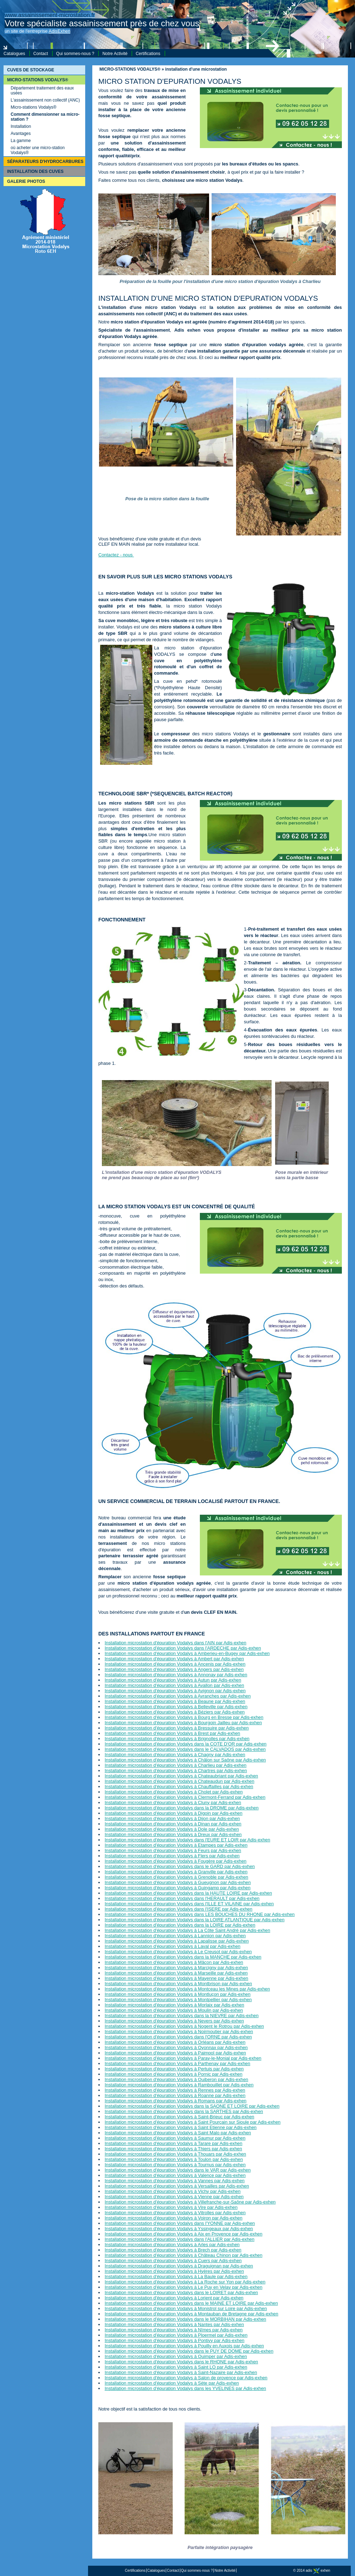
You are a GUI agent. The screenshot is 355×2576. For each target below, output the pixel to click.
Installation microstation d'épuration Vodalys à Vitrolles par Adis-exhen (175, 2212)
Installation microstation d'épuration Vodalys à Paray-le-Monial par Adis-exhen (183, 2058)
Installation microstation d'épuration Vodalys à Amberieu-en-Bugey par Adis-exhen (187, 1653)
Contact (40, 53)
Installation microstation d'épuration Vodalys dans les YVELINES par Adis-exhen (185, 2388)
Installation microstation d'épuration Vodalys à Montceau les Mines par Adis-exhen (187, 1989)
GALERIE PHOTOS (26, 181)
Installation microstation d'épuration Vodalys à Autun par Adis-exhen (173, 1680)
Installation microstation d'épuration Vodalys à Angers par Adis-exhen (174, 1669)
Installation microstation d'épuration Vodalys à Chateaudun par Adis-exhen (179, 1781)
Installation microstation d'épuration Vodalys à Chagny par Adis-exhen (175, 1754)
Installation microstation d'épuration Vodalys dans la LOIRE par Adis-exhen (180, 1925)
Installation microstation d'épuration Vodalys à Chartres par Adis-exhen (176, 1770)
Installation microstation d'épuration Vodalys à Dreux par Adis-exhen (173, 1834)
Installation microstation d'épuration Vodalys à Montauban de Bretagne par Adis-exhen (191, 2313)
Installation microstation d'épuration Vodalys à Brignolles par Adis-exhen (177, 1738)
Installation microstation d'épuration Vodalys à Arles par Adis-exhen (172, 2244)
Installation (21, 126)
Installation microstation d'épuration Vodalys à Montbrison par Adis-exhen (178, 1983)
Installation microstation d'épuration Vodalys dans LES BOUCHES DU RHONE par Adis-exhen (200, 1914)
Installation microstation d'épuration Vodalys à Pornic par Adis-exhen (173, 2074)
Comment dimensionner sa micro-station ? (45, 117)
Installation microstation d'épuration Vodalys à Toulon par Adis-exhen (174, 2159)
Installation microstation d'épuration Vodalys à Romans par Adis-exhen (175, 2100)
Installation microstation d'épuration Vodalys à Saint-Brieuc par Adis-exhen (179, 2116)
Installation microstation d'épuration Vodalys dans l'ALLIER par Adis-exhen (180, 2239)
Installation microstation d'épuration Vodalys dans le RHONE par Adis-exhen (181, 2361)
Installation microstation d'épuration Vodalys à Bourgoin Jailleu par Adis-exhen (183, 1722)
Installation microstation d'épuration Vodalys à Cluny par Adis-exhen (173, 1802)
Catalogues (14, 53)
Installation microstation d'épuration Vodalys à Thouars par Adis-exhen (175, 2154)
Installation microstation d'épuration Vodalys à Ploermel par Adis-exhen (176, 2335)
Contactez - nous (116, 554)
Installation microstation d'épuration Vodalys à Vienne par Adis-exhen (174, 2196)
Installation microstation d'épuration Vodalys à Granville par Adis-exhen (176, 1871)
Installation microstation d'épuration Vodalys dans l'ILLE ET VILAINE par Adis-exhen (189, 1903)
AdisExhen (59, 31)
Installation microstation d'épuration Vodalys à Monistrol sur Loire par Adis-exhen (186, 2308)
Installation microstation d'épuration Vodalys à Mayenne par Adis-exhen (176, 1978)
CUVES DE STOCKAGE (30, 69)
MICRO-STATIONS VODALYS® (37, 79)
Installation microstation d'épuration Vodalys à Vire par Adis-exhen (171, 2207)
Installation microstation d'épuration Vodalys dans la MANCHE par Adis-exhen (183, 1957)
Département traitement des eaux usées (42, 91)
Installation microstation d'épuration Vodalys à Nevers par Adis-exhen (174, 2021)
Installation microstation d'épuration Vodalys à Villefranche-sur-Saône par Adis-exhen (190, 2202)
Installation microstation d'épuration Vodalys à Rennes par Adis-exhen (175, 2090)
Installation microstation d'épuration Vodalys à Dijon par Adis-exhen (172, 1818)
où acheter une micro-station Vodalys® (38, 150)
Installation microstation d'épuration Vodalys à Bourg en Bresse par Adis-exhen (184, 1717)
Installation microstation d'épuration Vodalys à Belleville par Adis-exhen (176, 1706)
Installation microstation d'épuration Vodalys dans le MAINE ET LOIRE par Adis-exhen (191, 2303)
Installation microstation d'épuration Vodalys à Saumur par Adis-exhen (175, 2138)
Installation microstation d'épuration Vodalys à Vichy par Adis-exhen (173, 2191)
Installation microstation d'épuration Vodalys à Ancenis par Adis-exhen (175, 1664)
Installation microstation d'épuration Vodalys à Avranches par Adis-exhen (178, 1696)
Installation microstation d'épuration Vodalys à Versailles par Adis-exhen (177, 2186)
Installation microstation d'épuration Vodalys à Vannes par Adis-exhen (175, 2180)
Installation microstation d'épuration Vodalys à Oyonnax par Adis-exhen (176, 2047)
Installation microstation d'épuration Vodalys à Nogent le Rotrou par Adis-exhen (184, 2026)
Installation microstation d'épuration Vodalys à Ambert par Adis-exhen (174, 1658)
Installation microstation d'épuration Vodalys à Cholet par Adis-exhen (174, 1792)
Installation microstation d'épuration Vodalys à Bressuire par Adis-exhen (177, 1728)
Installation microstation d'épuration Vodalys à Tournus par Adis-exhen (175, 2164)
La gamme (21, 140)
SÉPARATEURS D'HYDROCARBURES (45, 161)
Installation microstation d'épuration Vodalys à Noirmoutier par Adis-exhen (179, 2031)
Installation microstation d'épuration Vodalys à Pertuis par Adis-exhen (174, 2068)
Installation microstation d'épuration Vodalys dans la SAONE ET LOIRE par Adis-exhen (192, 2106)
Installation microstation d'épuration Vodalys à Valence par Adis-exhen (175, 2175)
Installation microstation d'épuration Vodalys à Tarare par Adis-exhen (173, 2143)
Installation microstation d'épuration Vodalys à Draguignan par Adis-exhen (179, 2266)
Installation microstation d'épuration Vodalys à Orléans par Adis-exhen (175, 2042)
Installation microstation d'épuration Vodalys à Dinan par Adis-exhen (173, 1823)
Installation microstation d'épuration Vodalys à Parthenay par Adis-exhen (177, 2063)
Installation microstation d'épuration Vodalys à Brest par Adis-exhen (172, 1733)
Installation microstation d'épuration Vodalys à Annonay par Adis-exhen (176, 1674)
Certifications (148, 53)
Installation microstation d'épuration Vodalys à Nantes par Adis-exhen (174, 2324)
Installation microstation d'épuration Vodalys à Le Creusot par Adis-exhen (178, 1951)
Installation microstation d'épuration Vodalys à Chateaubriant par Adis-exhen (181, 1776)
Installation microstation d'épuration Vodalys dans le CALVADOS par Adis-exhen (185, 1749)
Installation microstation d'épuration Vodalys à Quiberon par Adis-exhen (176, 2079)
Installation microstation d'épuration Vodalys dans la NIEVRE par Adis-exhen (182, 2015)
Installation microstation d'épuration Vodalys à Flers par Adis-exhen (172, 1855)
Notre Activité (114, 53)
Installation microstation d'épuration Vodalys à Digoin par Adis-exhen (173, 1813)
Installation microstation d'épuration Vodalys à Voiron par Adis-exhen (173, 2218)
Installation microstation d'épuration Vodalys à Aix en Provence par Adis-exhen (183, 2234)
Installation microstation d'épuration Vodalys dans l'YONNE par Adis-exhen (180, 2223)
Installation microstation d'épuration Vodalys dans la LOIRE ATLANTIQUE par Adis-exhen (195, 1919)
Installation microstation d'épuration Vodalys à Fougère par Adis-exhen (175, 1861)
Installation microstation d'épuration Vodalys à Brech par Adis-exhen (173, 2250)
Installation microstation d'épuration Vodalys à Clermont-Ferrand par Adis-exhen (185, 1797)
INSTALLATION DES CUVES (35, 171)
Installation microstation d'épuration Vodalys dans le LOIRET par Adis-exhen (181, 2292)
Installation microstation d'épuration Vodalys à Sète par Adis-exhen (172, 2383)
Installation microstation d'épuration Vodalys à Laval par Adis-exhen (172, 1946)
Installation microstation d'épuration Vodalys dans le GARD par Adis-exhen (180, 1866)
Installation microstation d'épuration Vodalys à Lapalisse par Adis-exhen (177, 1941)
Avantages (21, 133)
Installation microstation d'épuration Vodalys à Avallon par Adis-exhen (174, 1685)
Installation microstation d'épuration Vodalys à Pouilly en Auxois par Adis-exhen (184, 2345)
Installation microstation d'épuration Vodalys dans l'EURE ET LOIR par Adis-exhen (187, 1839)
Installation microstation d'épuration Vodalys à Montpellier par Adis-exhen (178, 1999)
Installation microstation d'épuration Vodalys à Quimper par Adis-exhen (176, 2356)
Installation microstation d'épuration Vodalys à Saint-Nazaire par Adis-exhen (181, 2372)
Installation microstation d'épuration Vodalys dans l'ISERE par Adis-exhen (178, 1909)
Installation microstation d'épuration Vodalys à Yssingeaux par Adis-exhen (179, 2228)
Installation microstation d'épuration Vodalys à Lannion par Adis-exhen (175, 1935)
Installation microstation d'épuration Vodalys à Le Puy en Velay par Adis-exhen (183, 2287)
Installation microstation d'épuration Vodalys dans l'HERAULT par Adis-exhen (182, 1898)
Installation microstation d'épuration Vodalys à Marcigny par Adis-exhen (176, 1967)
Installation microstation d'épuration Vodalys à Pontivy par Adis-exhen (175, 2340)
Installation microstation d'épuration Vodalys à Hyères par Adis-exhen (174, 2271)
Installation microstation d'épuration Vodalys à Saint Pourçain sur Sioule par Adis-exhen (192, 2122)
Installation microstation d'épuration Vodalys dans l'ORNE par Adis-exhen (178, 2036)
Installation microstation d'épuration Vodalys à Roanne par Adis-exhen (175, 2095)
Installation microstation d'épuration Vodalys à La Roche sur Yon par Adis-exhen (185, 2281)
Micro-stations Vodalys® (33, 107)
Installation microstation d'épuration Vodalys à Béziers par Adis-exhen (175, 1712)
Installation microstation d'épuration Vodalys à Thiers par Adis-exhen (173, 2148)
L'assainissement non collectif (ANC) (45, 100)
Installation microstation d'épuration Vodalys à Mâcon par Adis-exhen (174, 1962)
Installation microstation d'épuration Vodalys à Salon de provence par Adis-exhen (186, 2377)
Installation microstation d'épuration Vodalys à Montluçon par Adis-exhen (178, 1994)
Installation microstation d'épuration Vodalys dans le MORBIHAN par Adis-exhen (185, 2319)
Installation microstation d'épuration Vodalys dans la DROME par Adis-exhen (182, 1807)
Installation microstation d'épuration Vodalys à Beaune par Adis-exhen (175, 1701)
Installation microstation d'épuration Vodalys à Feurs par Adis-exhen (173, 1850)
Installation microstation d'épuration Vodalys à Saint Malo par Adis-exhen (178, 2132)
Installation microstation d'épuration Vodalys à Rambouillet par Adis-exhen (179, 2084)
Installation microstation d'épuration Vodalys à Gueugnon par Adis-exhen (178, 1882)
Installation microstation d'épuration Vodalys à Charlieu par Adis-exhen (175, 1765)
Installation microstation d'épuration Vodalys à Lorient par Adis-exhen (174, 2297)
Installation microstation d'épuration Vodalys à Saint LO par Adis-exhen (176, 2367)
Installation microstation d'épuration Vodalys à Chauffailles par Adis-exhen (179, 1786)
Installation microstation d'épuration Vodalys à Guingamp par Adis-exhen (178, 1887)
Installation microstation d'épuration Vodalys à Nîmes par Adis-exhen (174, 2329)
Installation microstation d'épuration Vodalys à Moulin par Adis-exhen (174, 2010)
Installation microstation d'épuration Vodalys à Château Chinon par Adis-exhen (183, 2255)
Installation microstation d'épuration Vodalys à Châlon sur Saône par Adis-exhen (185, 1760)
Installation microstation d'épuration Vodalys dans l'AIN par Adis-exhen (175, 1642)
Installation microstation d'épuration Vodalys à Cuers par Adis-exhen (173, 2260)
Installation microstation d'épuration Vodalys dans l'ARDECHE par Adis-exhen (183, 1648)
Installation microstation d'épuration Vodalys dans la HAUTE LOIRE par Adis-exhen (188, 1893)
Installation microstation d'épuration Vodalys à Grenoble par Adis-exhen (176, 1877)
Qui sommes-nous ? (75, 53)
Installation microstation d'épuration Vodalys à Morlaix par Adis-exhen (174, 2005)
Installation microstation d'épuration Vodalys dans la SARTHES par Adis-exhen (184, 2111)
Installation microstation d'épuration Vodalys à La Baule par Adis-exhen (176, 2276)
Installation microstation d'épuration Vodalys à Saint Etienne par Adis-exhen (181, 2127)
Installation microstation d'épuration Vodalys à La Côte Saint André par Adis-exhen (187, 1930)
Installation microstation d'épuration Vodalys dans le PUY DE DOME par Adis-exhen (189, 2351)
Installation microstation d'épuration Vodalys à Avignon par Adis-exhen (175, 1690)
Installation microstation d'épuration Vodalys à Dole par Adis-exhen (172, 1829)
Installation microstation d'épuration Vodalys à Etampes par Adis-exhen (176, 1845)
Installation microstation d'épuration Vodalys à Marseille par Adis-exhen (176, 1973)
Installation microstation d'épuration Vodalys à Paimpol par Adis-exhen (175, 2052)
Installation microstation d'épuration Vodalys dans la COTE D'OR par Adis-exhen (186, 1744)
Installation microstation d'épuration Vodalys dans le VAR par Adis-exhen (178, 2170)
